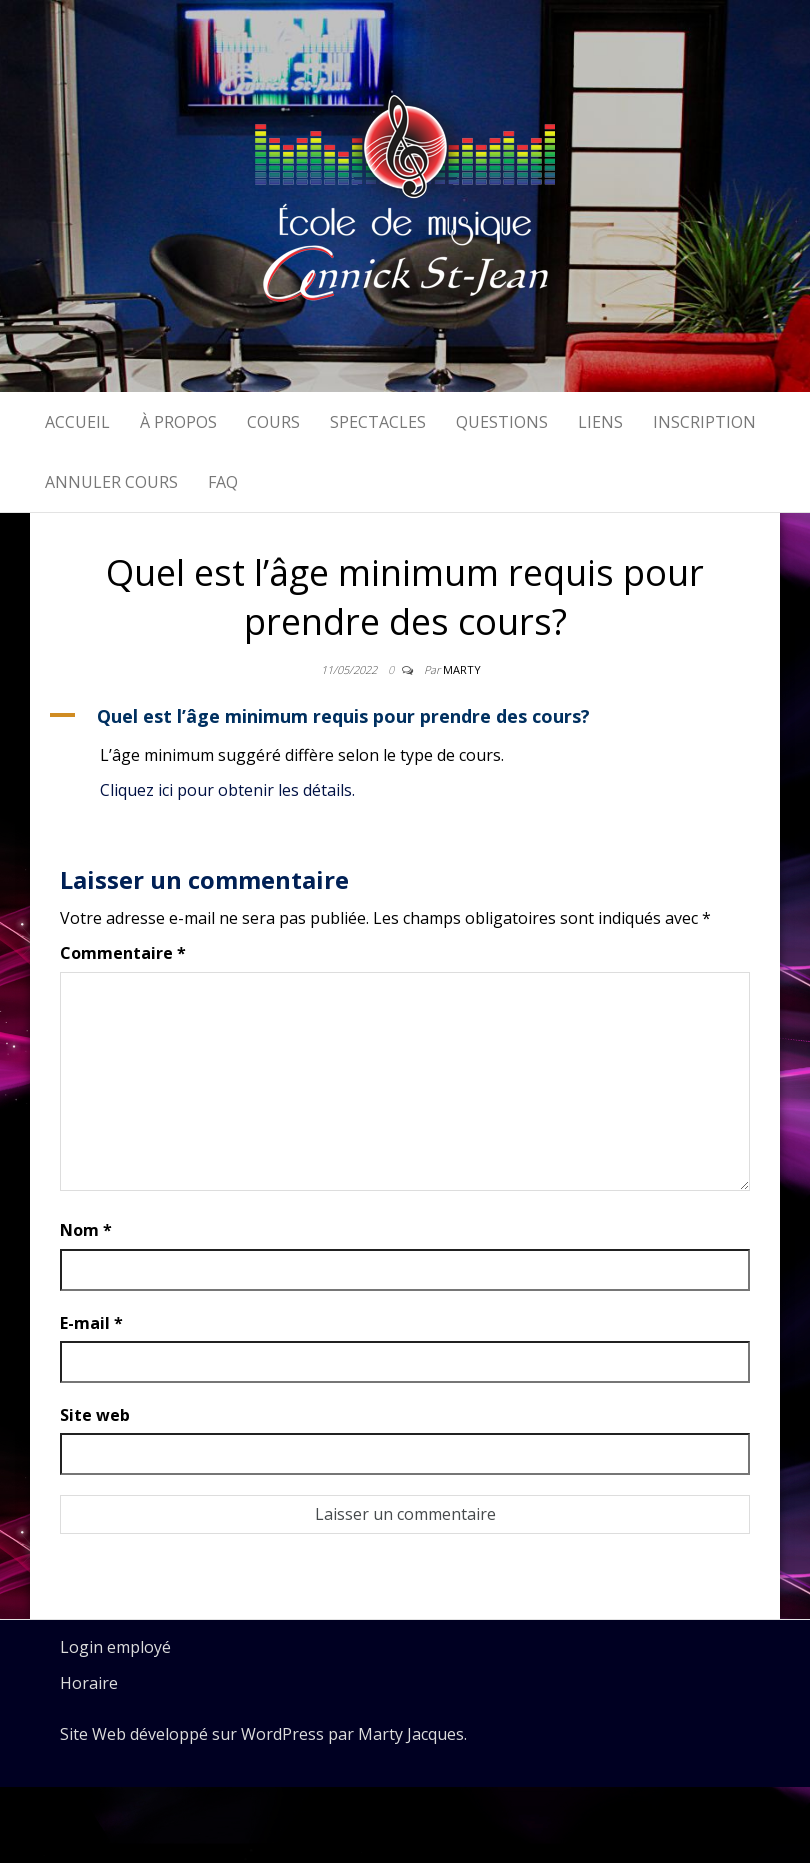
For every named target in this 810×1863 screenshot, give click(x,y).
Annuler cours (111, 482)
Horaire (89, 1683)
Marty (462, 669)
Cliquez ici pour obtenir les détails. (227, 790)
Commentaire (123, 953)
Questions (502, 422)
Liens (600, 422)
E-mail (91, 1323)
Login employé (115, 1647)
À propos (178, 422)
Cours (273, 422)
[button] (405, 716)
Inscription (704, 422)
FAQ (223, 482)
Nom (86, 1230)
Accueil (77, 422)
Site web (95, 1415)
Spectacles (378, 422)
